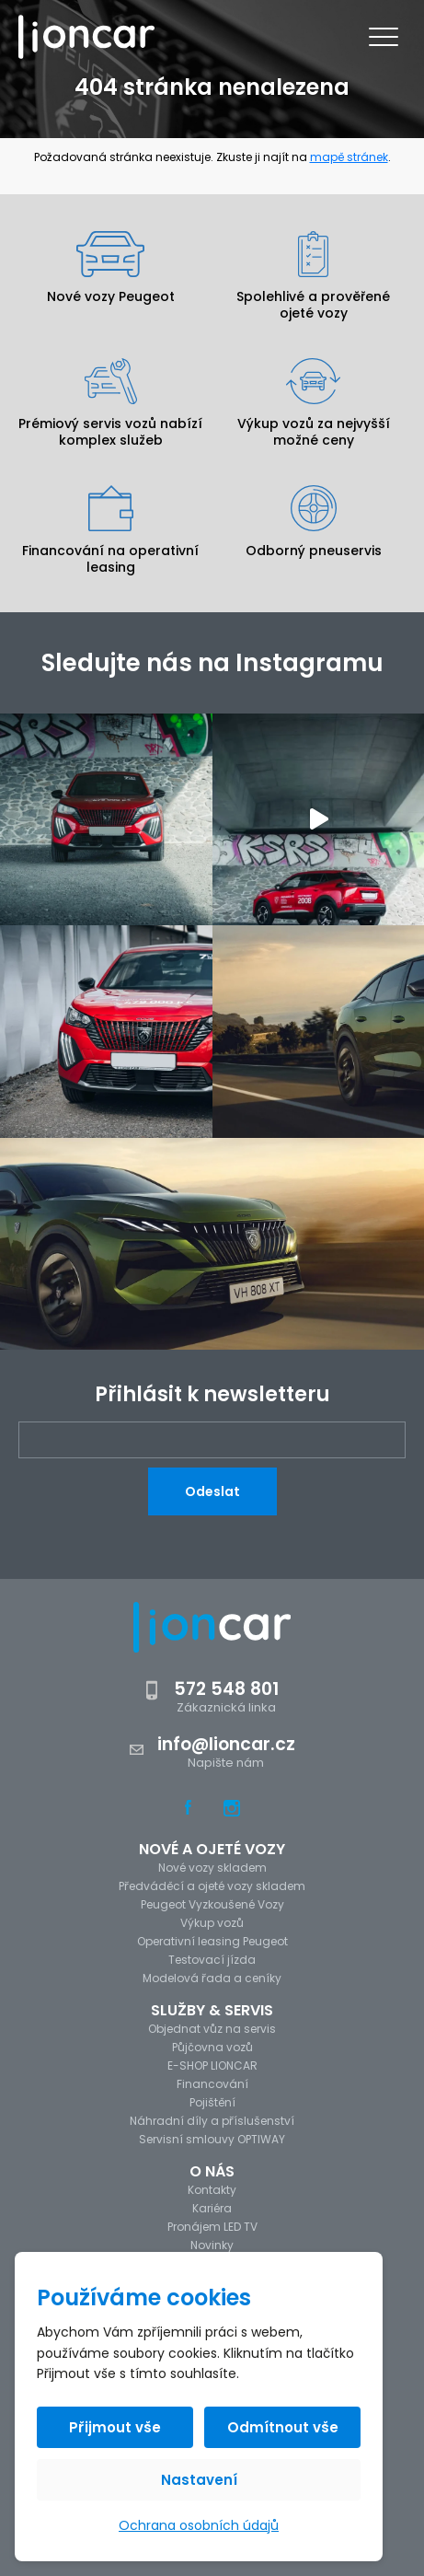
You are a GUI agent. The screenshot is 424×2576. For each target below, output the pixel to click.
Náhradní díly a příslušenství (212, 2121)
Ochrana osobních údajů (199, 2525)
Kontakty (212, 2190)
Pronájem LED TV (212, 2226)
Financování (212, 2084)
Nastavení (199, 2479)
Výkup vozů (212, 1923)
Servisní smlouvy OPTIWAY (212, 2139)
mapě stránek (349, 157)
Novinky (212, 2245)
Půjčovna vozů (212, 2047)
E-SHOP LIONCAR (212, 2065)
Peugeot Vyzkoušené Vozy (212, 1904)
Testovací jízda (212, 1959)
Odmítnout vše (282, 2427)
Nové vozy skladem (212, 1867)
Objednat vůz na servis (212, 2028)
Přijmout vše (115, 2427)
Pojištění (212, 2102)
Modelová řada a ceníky (212, 1978)
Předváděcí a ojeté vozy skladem (212, 1886)
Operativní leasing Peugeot (212, 1941)
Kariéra (212, 2208)
